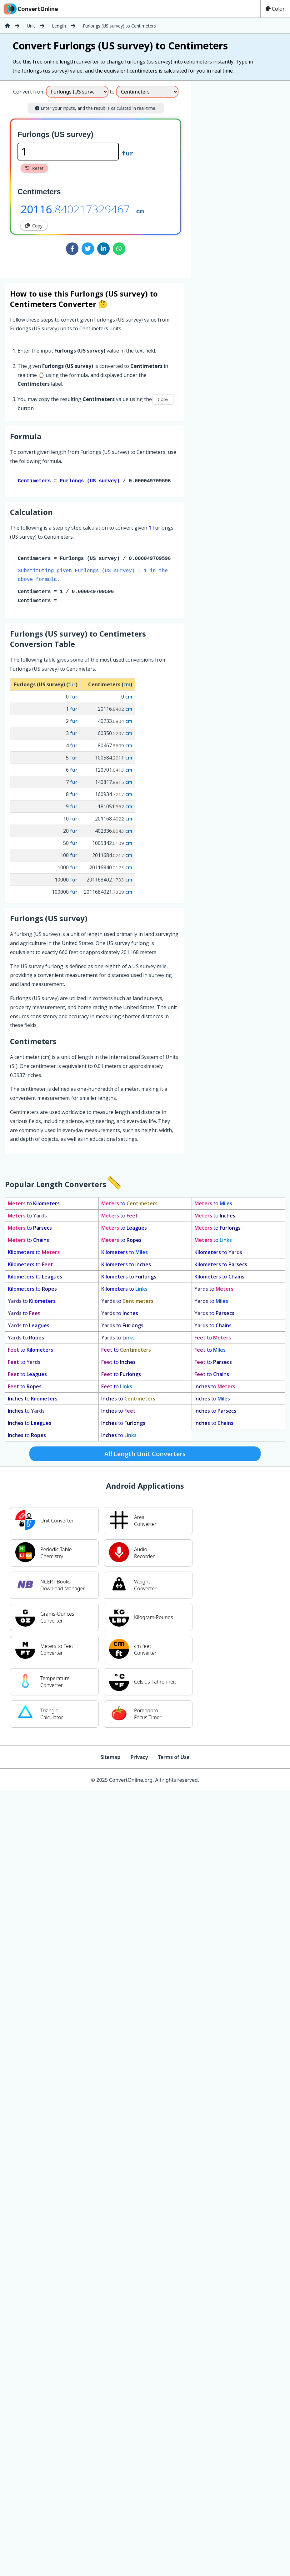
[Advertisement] (243, 177)
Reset (34, 168)
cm (140, 210)
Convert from (29, 91)
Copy (33, 226)
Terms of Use (174, 1758)
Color (275, 8)
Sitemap (110, 1758)
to (34, 1204)
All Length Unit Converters (145, 1455)
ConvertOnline (30, 9)
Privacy (139, 1758)
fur (127, 153)
